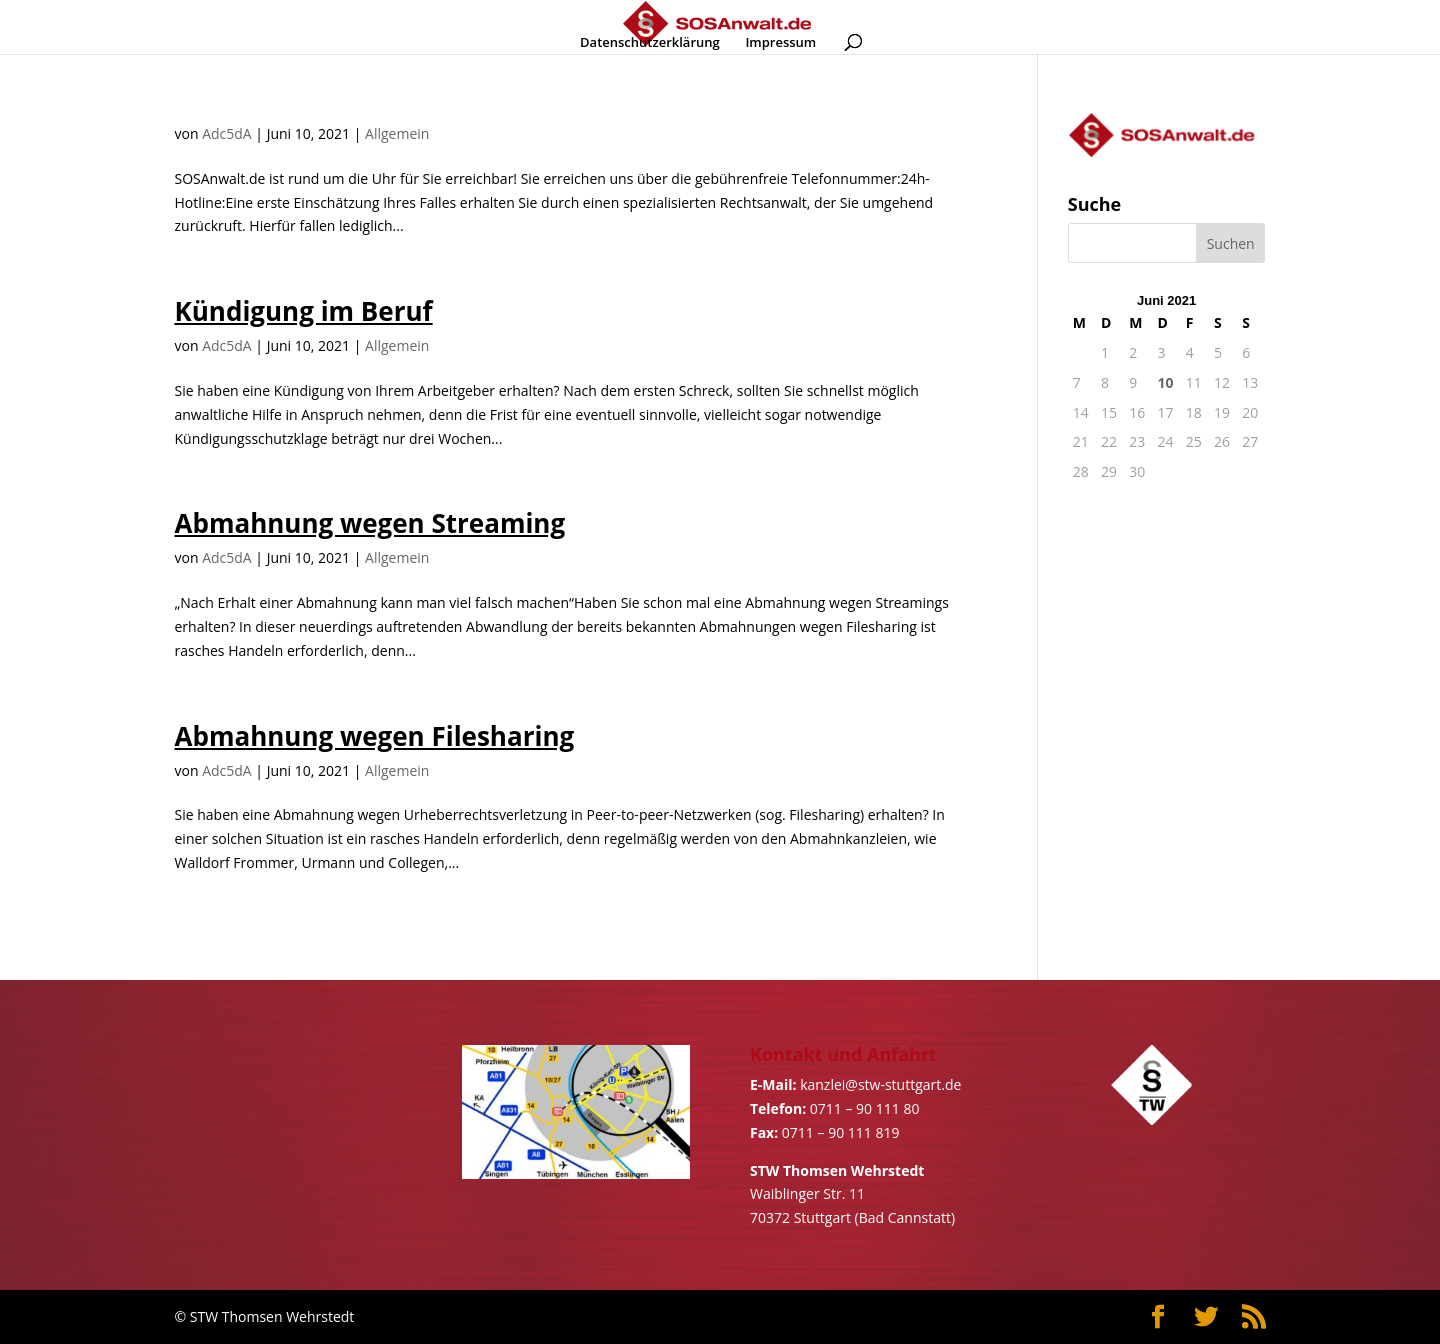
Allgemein (397, 133)
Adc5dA (227, 133)
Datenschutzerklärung (650, 43)
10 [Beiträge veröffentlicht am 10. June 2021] (1165, 382)
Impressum (780, 43)
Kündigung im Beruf (304, 311)
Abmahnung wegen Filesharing (375, 736)
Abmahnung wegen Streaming (370, 523)
